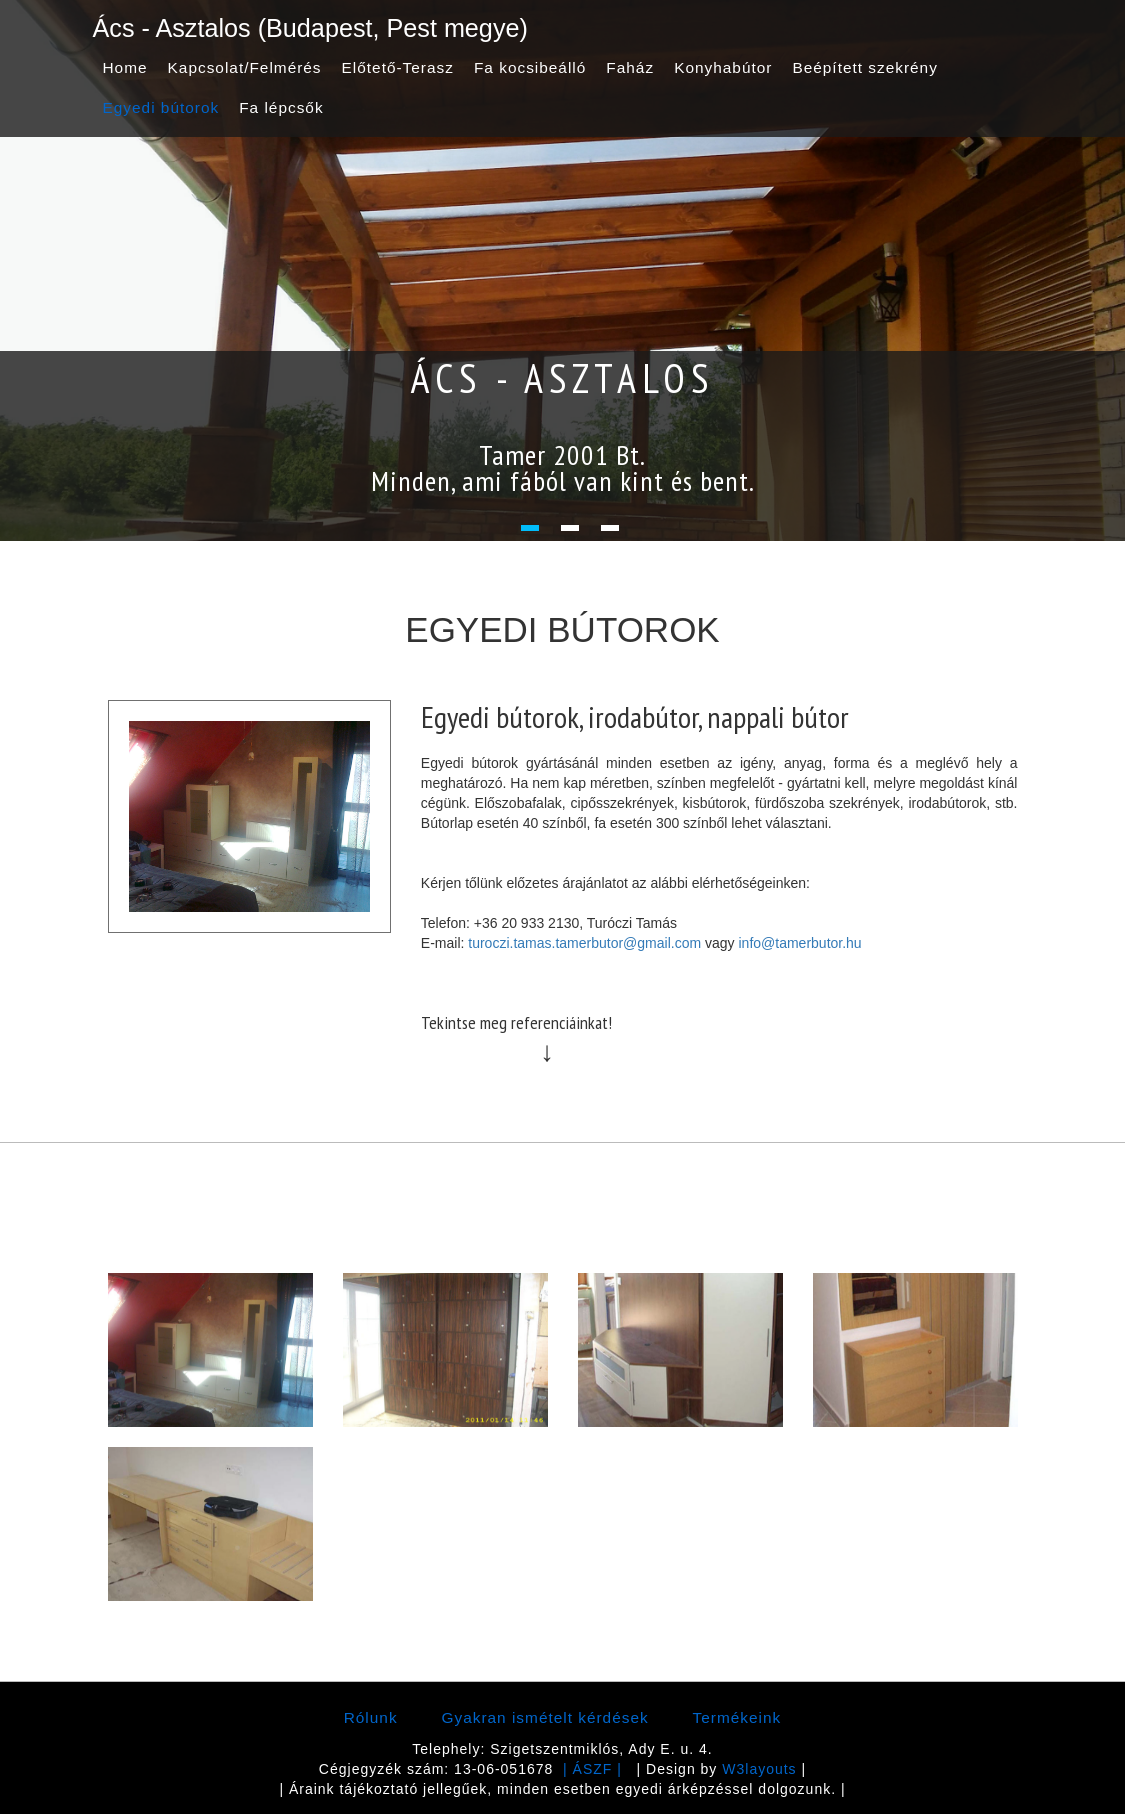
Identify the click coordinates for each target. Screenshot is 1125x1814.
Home (125, 67)
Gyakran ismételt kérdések (545, 1717)
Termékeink (737, 1717)
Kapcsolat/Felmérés (245, 67)
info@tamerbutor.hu (799, 943)
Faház (630, 67)
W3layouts (759, 1769)
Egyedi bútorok (161, 107)
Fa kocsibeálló (530, 67)
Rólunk (371, 1717)
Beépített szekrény (864, 67)
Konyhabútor (723, 67)
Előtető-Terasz (398, 67)
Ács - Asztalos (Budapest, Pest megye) (310, 28)
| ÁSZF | (592, 1769)
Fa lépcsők (281, 107)
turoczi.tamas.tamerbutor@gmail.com (584, 943)
